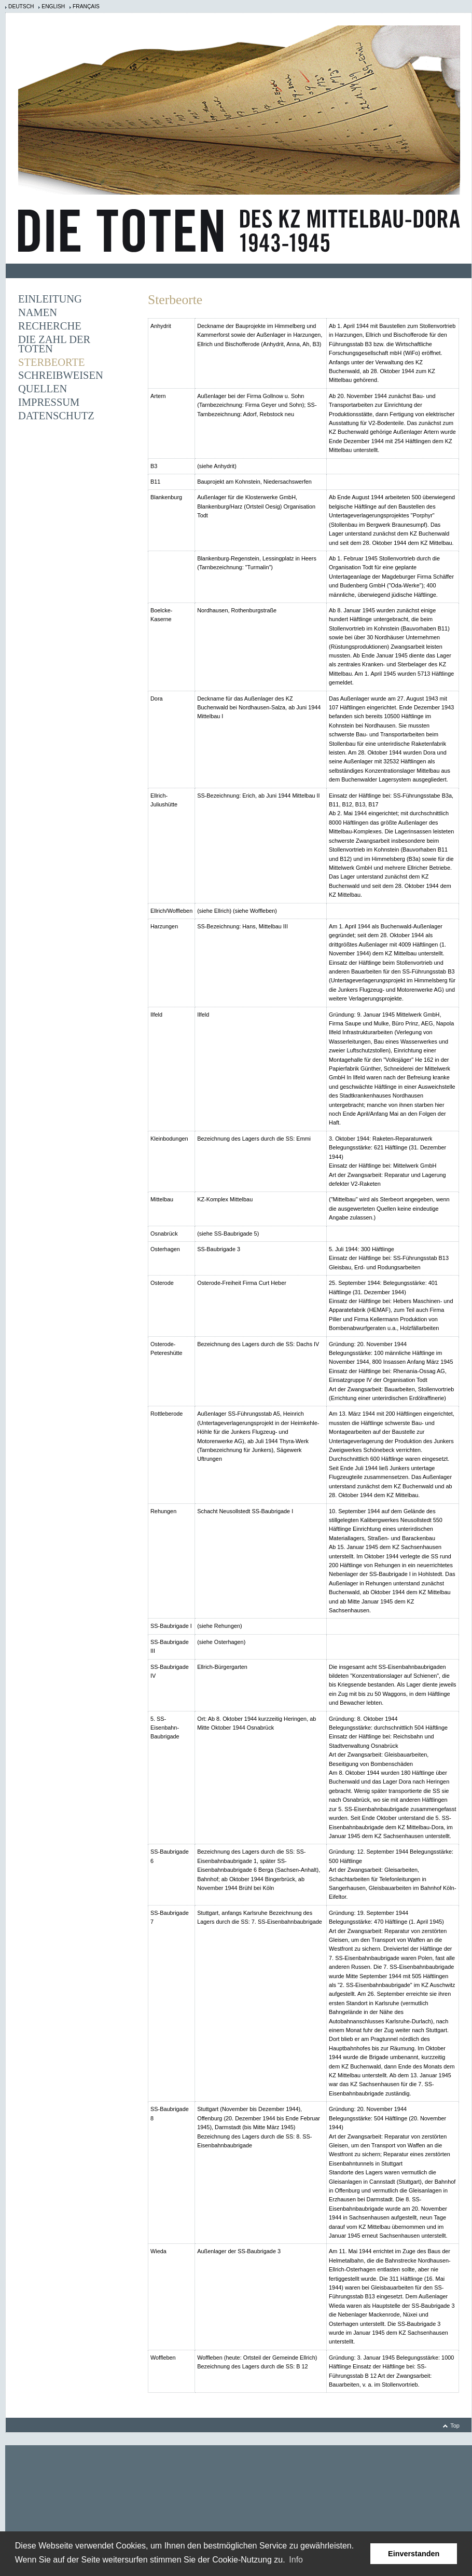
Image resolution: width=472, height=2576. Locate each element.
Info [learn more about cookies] (296, 2559)
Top (455, 2425)
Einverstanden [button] (413, 2554)
